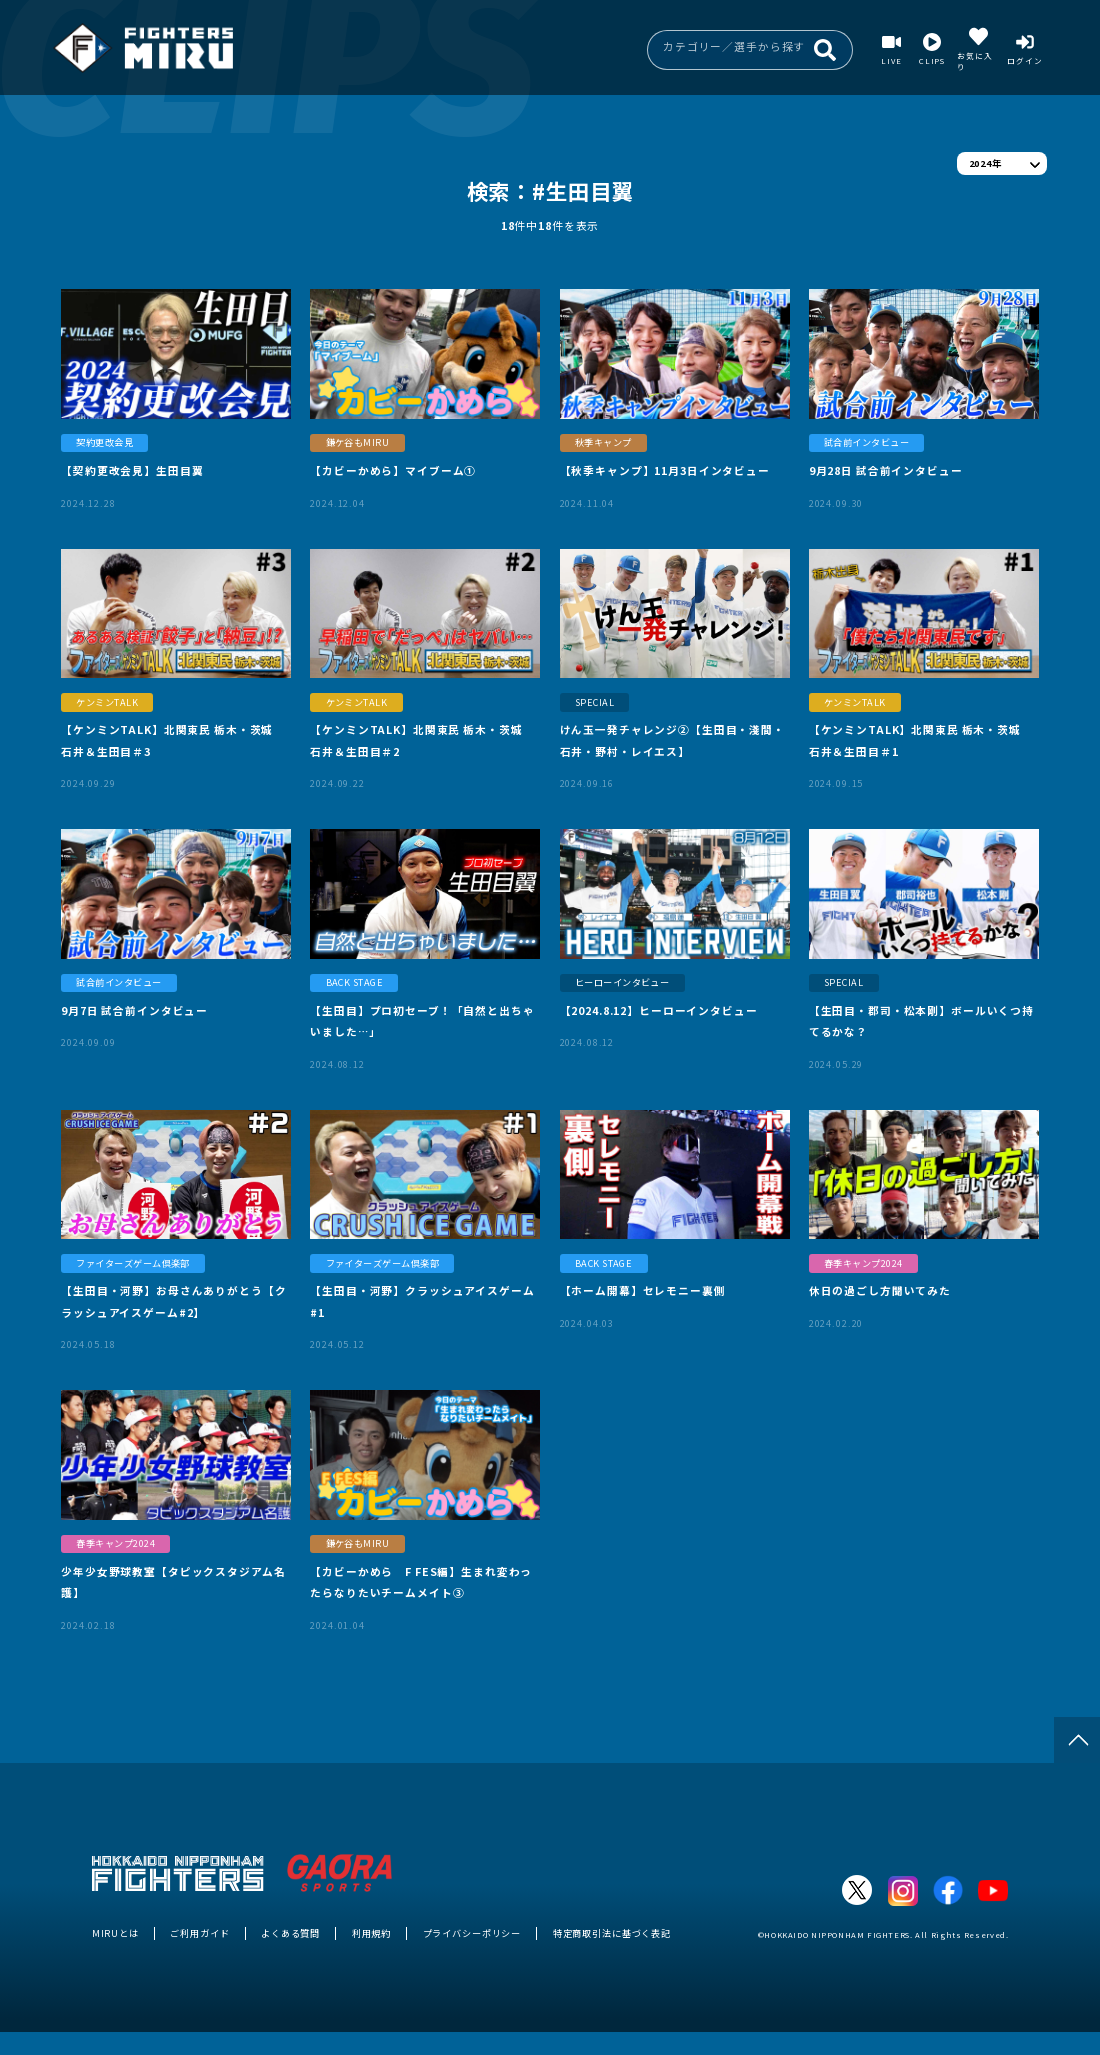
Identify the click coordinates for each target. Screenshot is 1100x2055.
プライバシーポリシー (472, 1933)
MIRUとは (115, 1933)
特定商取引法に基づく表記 (612, 1933)
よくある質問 (290, 1933)
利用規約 (371, 1933)
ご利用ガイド (199, 1933)
